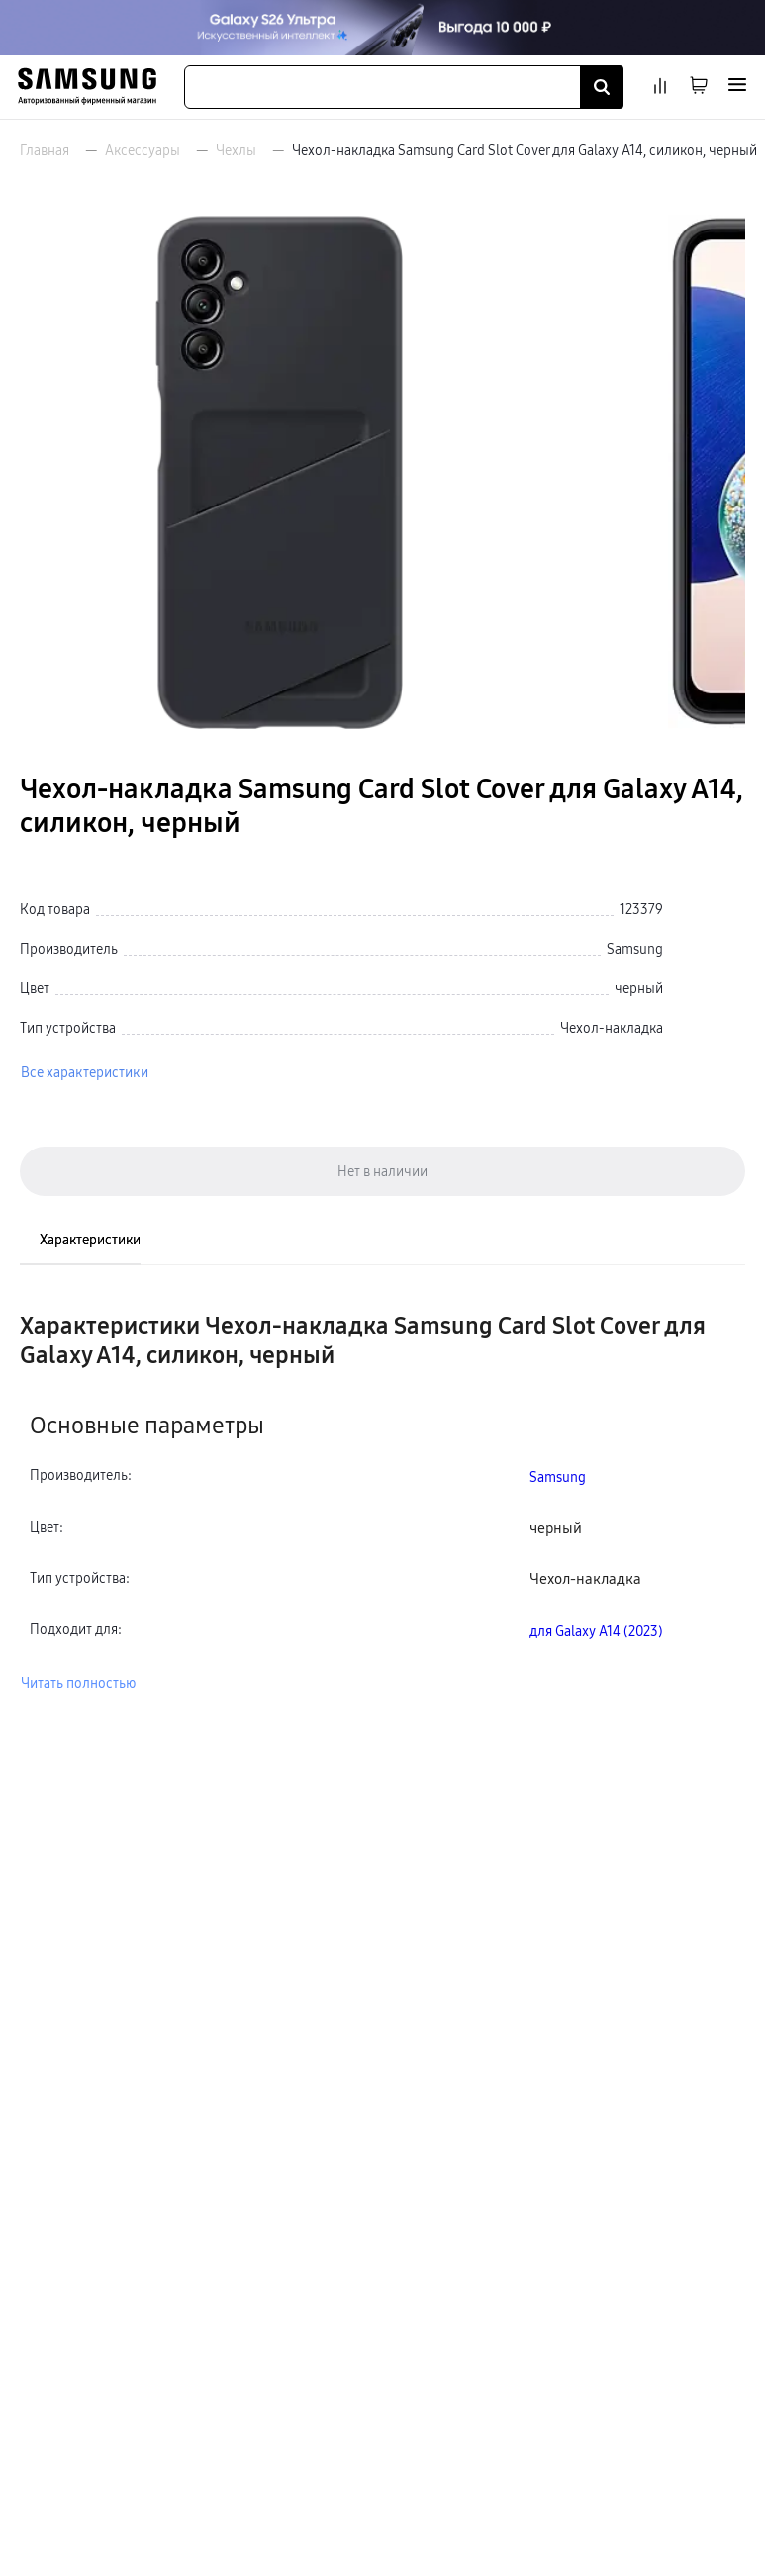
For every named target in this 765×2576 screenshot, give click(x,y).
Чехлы (236, 150)
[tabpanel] (382, 1502)
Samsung (557, 1477)
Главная (44, 150)
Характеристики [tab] (90, 1239)
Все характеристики (84, 1072)
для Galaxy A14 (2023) (596, 1631)
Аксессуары (142, 150)
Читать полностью (78, 1683)
